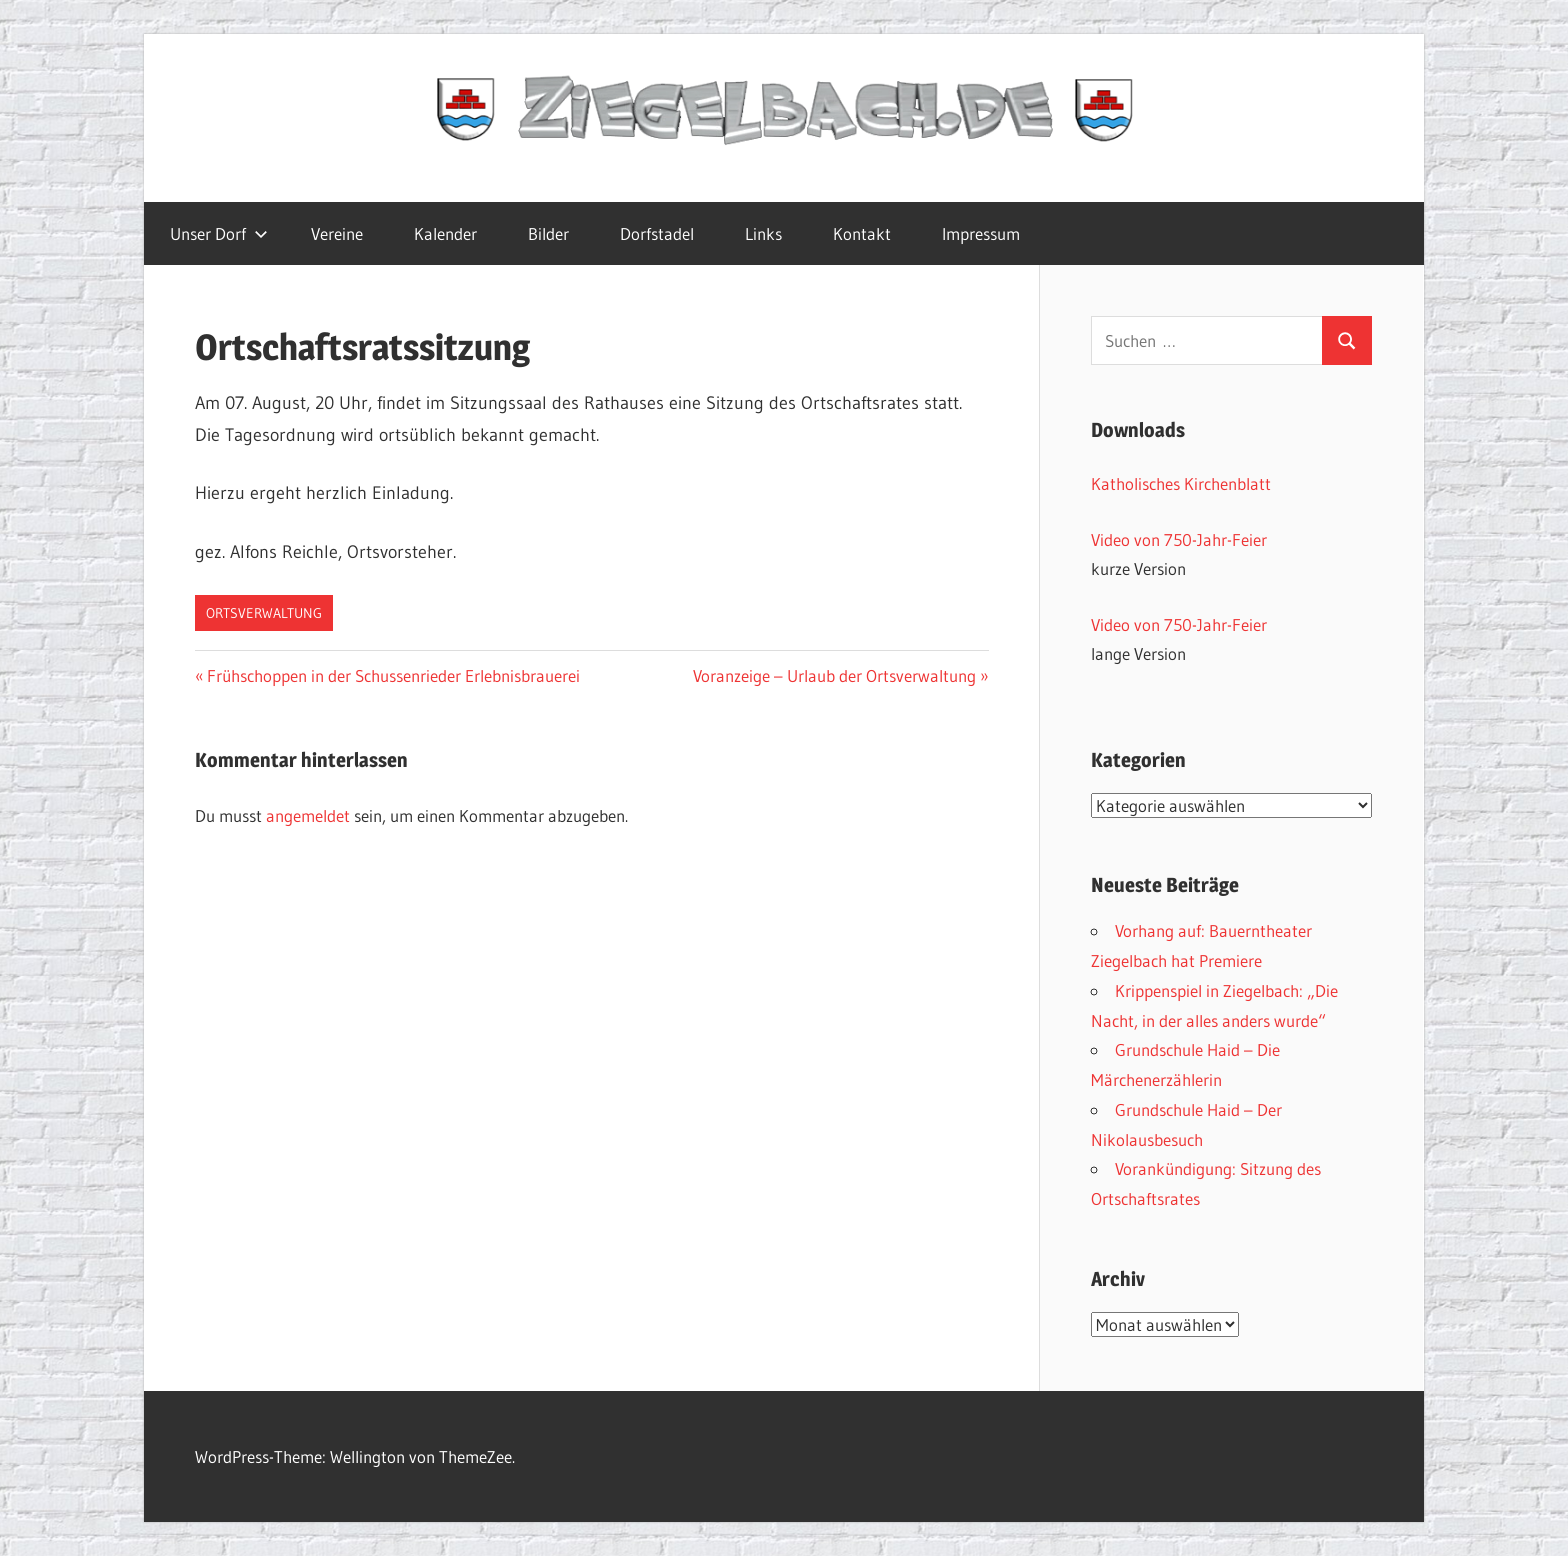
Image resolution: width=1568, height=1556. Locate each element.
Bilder (548, 233)
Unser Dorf (219, 233)
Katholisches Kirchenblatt (1181, 483)
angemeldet (308, 815)
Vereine (337, 233)
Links (763, 233)
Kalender (445, 233)
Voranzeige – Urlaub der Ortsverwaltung (834, 675)
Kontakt (862, 233)
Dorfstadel (657, 233)
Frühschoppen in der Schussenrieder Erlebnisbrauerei (393, 675)
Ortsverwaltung (264, 613)
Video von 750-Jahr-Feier (1179, 539)
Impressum (981, 233)
